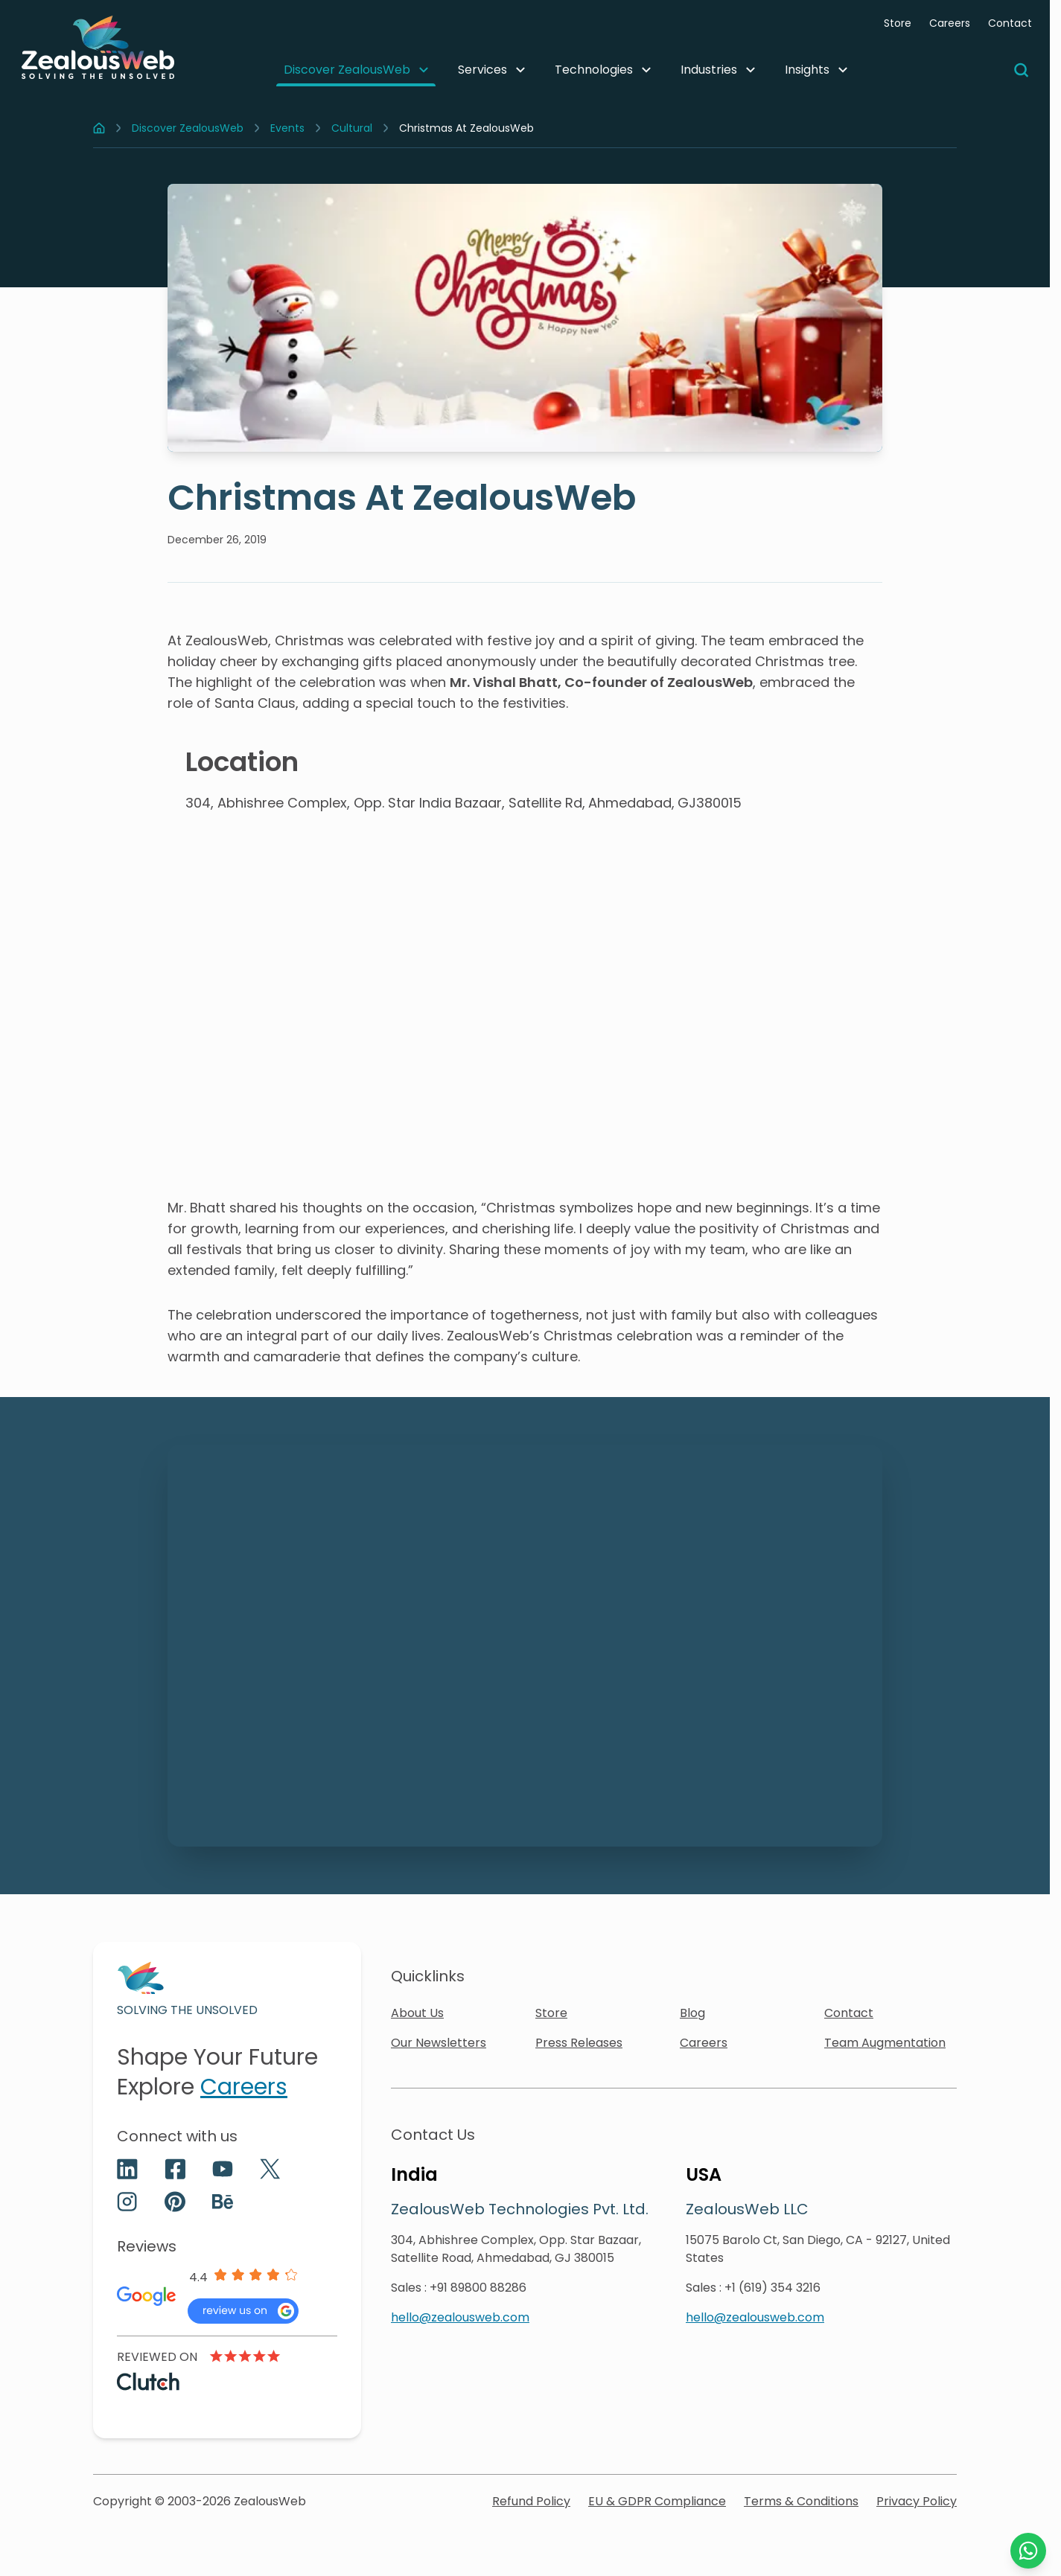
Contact (1010, 23)
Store (897, 23)
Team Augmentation (885, 2042)
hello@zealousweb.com (460, 2317)
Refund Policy (531, 2501)
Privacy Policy (916, 2501)
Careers (949, 23)
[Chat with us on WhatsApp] (1028, 2551)
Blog (692, 2013)
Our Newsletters (438, 2042)
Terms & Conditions (801, 2501)
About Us (417, 2013)
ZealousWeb (270, 2501)
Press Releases (578, 2042)
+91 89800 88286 (478, 2287)
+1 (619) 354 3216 (772, 2287)
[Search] (1021, 70)
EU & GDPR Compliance (657, 2501)
